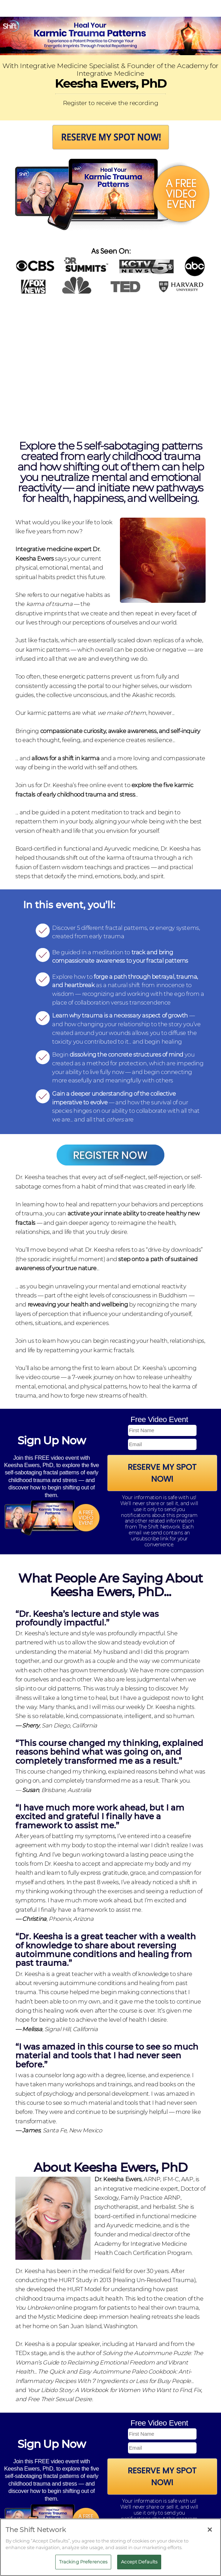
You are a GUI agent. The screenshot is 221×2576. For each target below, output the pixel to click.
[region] (110, 2547)
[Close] (210, 2529)
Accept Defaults (139, 2561)
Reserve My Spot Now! (162, 1473)
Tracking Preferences (83, 2561)
